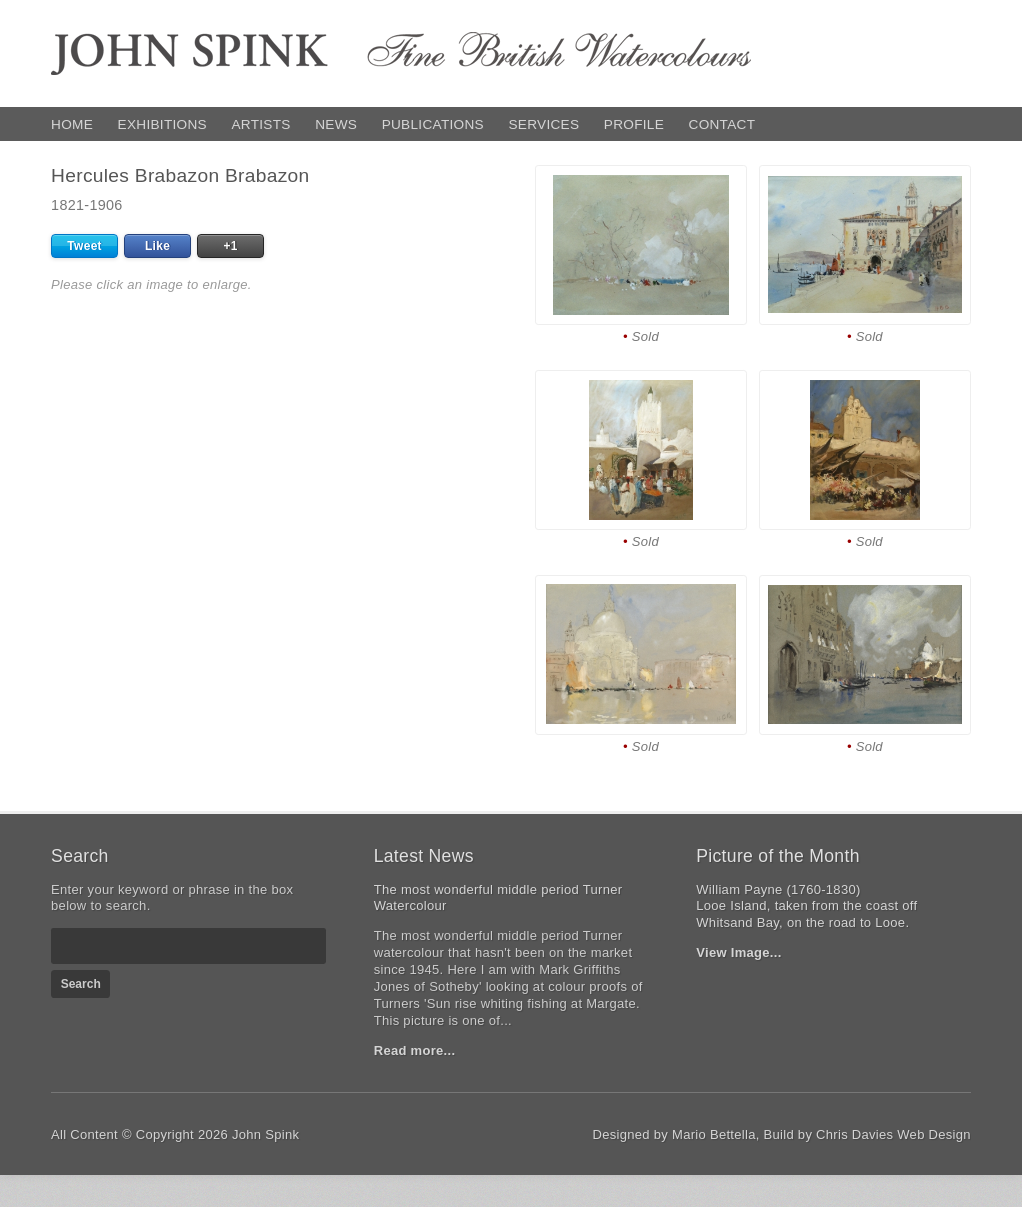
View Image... (738, 952)
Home (72, 124)
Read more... (415, 1050)
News (336, 124)
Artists (260, 124)
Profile (634, 124)
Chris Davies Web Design (893, 1134)
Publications (433, 124)
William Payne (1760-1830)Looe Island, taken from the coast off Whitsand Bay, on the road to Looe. (806, 906)
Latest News (424, 856)
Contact (722, 124)
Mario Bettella (714, 1134)
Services (543, 124)
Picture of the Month (777, 856)
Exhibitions (162, 124)
